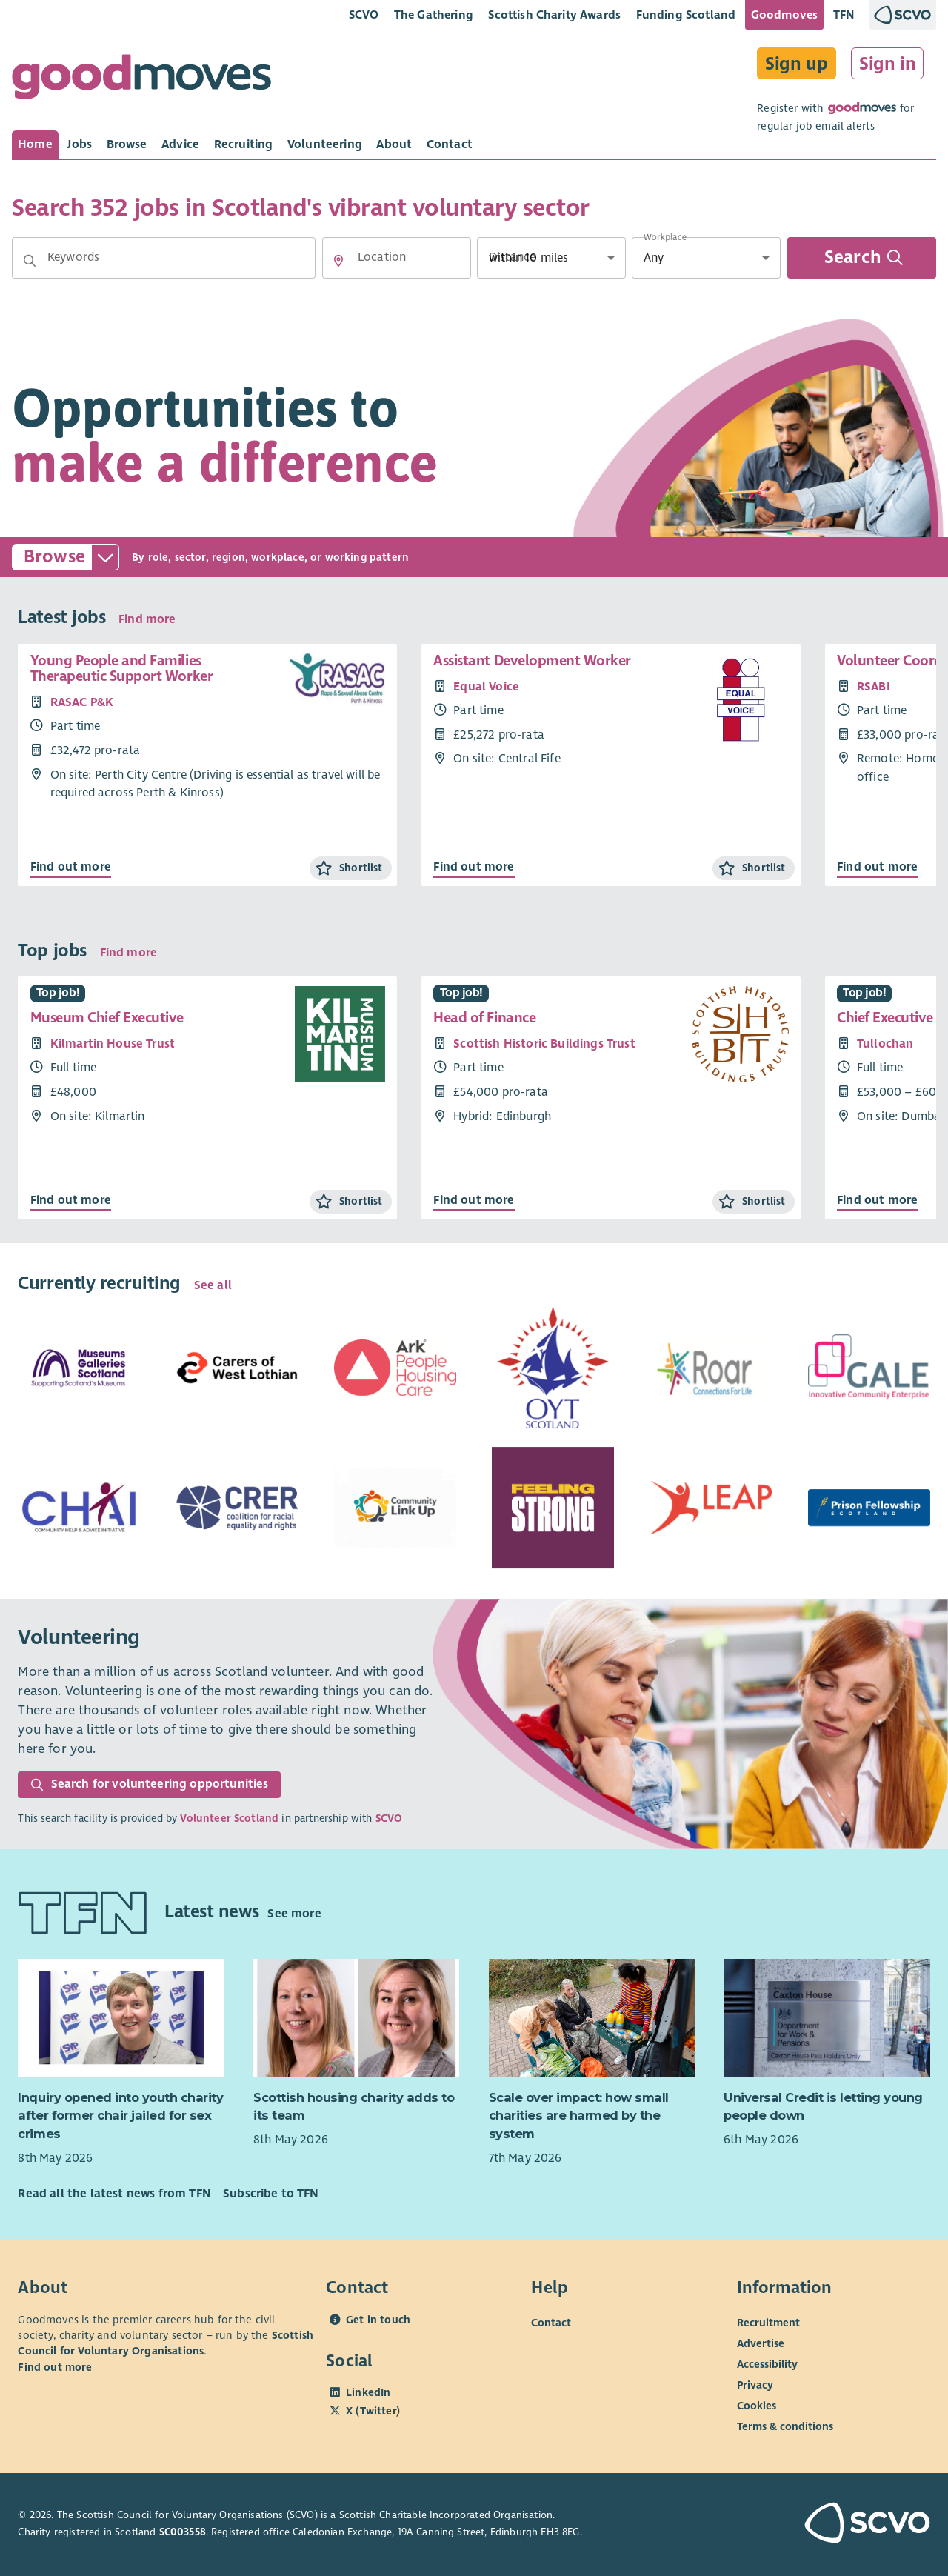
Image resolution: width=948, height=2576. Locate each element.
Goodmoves (784, 14)
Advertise (760, 2343)
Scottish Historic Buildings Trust (544, 1043)
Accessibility (767, 2364)
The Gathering (433, 14)
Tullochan (885, 1043)
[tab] (35, 144)
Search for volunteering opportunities (149, 1784)
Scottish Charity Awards (554, 14)
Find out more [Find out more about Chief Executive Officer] (877, 1200)
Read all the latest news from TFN (114, 2193)
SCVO (364, 14)
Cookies (756, 2405)
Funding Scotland (686, 14)
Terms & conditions (785, 2426)
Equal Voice (486, 686)
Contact (551, 2322)
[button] (30, 261)
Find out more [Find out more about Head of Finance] (473, 1200)
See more (294, 1913)
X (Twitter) (373, 2410)
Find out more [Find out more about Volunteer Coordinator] (877, 866)
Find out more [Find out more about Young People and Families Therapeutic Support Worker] (70, 866)
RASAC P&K (81, 702)
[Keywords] (164, 258)
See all (213, 1285)
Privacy (755, 2385)
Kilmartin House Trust (112, 1043)
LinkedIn (368, 2392)
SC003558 (182, 2532)
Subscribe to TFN (271, 2193)
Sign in (887, 64)
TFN (844, 14)
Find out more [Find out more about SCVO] (55, 2367)
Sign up (796, 64)
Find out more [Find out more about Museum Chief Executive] (70, 1200)
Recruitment (768, 2322)
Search (863, 258)
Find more (147, 619)
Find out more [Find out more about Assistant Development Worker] (473, 866)
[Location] (396, 258)
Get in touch (378, 2319)
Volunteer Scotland (229, 1818)
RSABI (873, 686)
